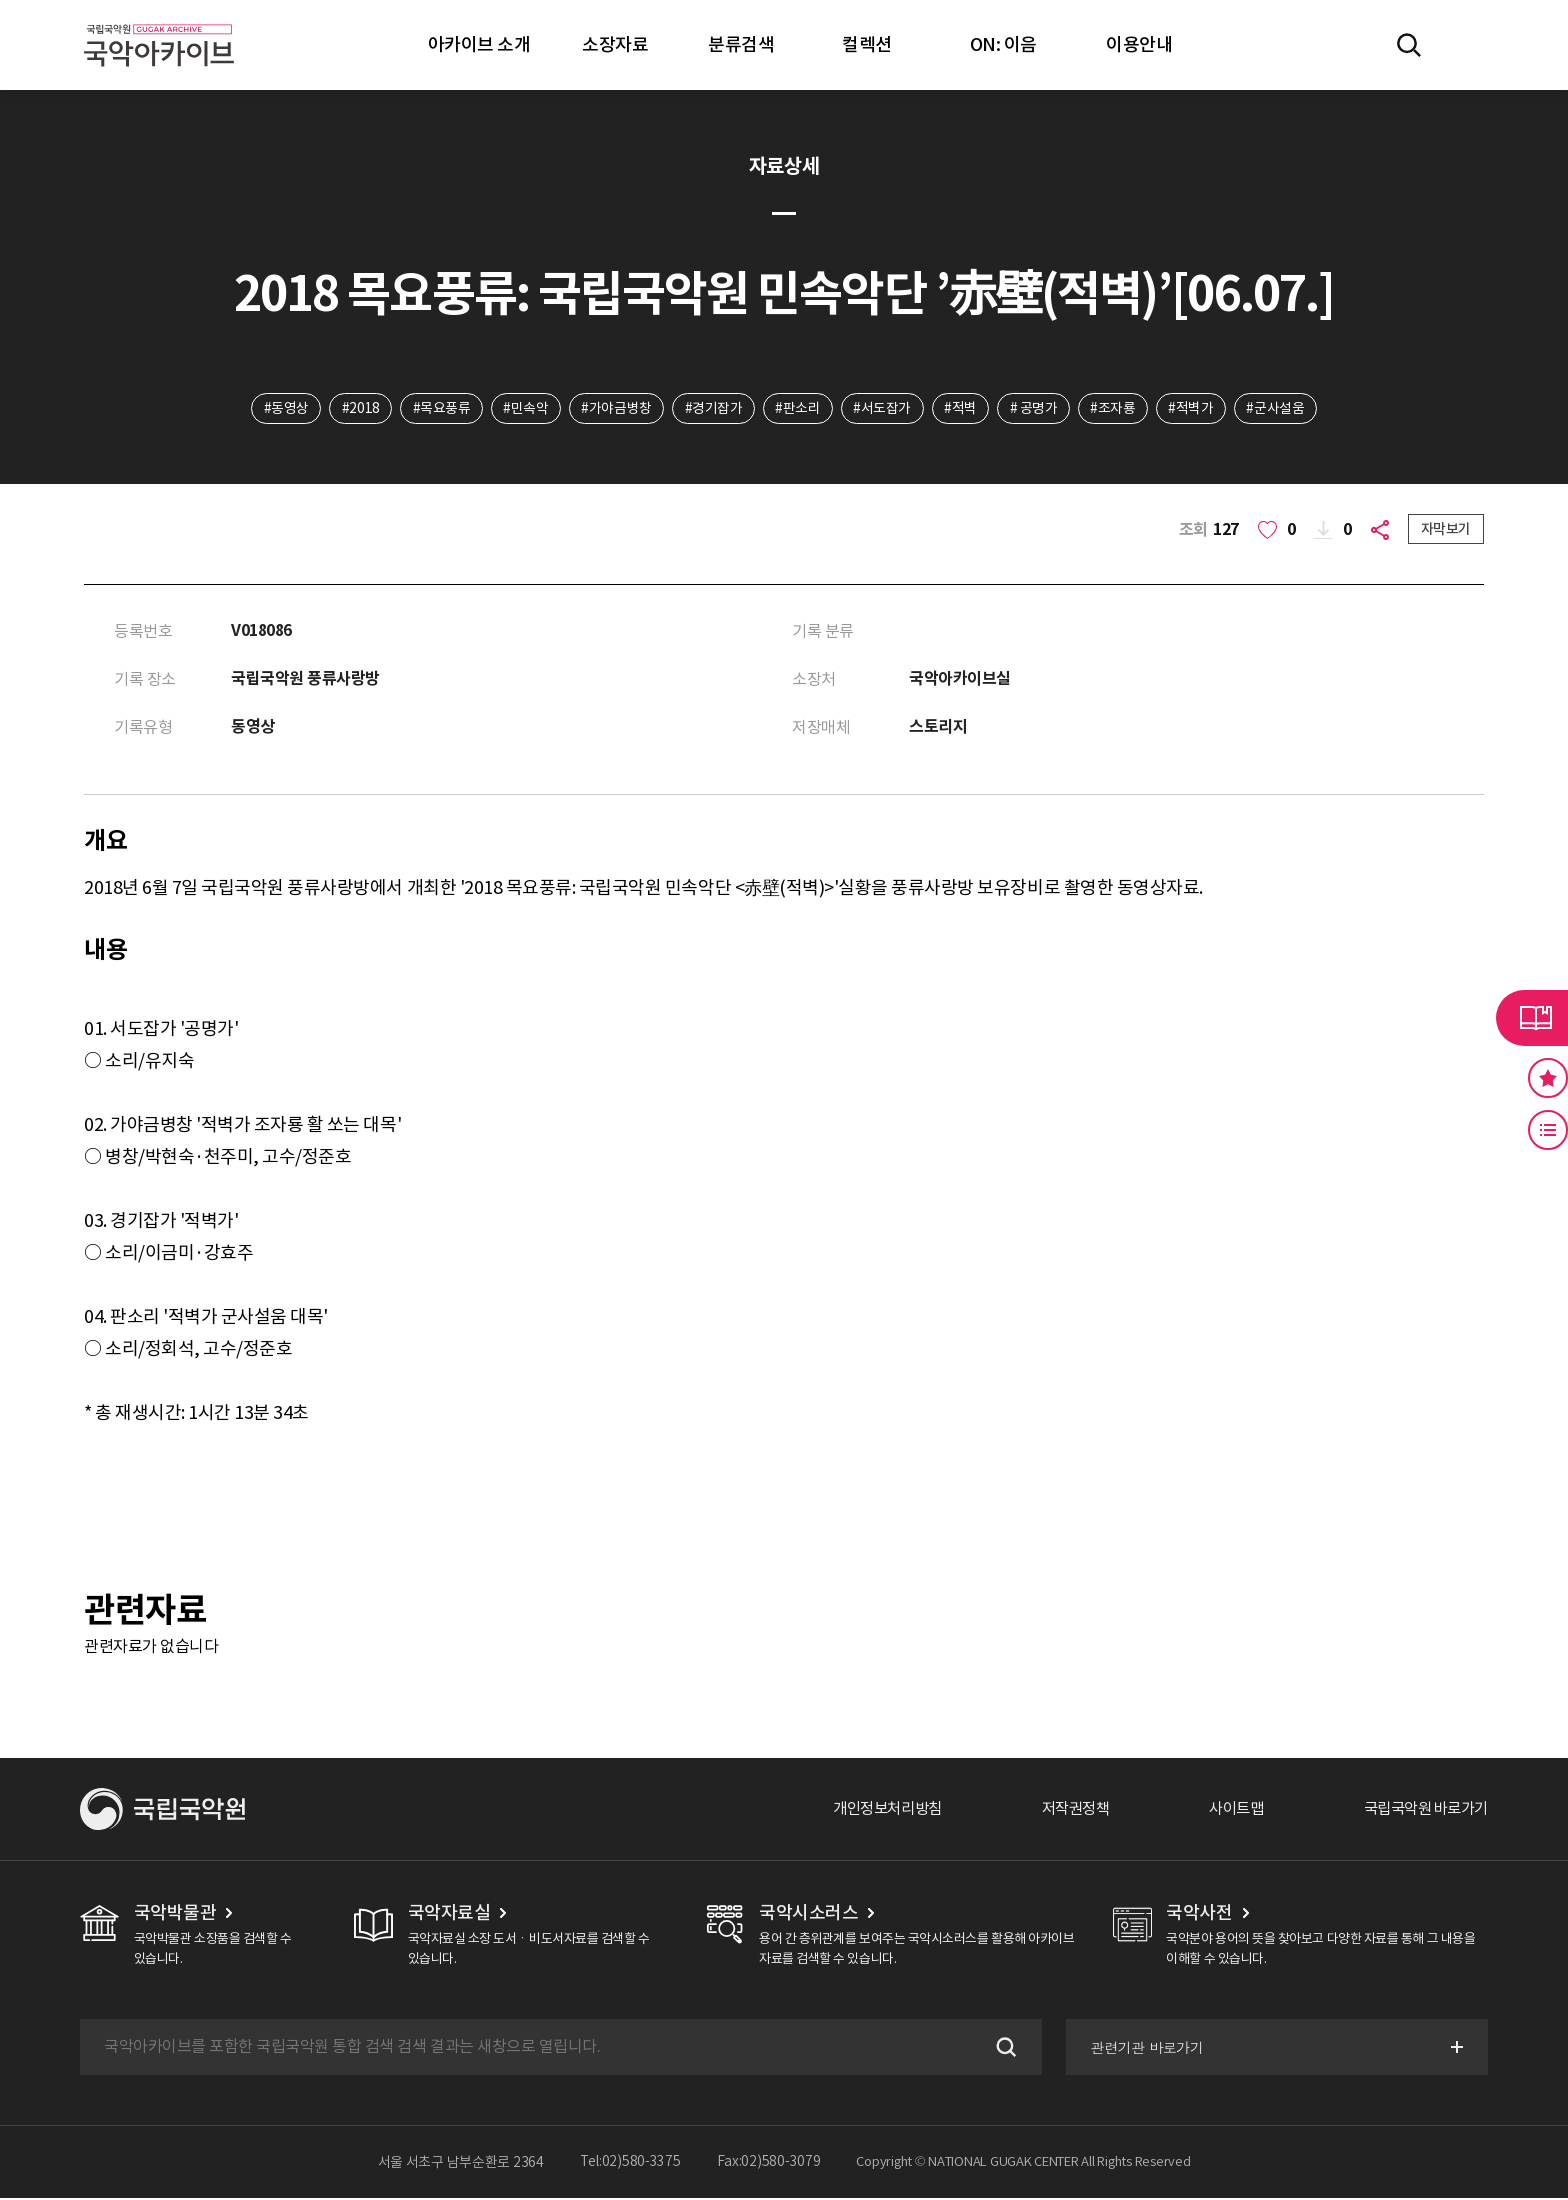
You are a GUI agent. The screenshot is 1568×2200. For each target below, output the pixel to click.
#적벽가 (1195, 409)
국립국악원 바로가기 (1421, 1811)
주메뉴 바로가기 (0, 0)
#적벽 (962, 409)
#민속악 (522, 409)
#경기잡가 (713, 409)
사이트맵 (1225, 1811)
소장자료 (615, 44)
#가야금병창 (615, 409)
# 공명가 (1037, 409)
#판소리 (797, 409)
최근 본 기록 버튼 (1548, 1130)
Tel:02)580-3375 (630, 2164)
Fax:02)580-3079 (769, 2164)
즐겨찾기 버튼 (1548, 1078)
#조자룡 (1116, 409)
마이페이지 (1467, 45)
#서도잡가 (883, 409)
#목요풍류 (438, 409)
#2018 (356, 409)
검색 (1002, 2049)
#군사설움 (1281, 409)
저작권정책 (1059, 1811)
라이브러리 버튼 (1532, 1018)
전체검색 (1409, 45)
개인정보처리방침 (865, 1811)
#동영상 (280, 409)
